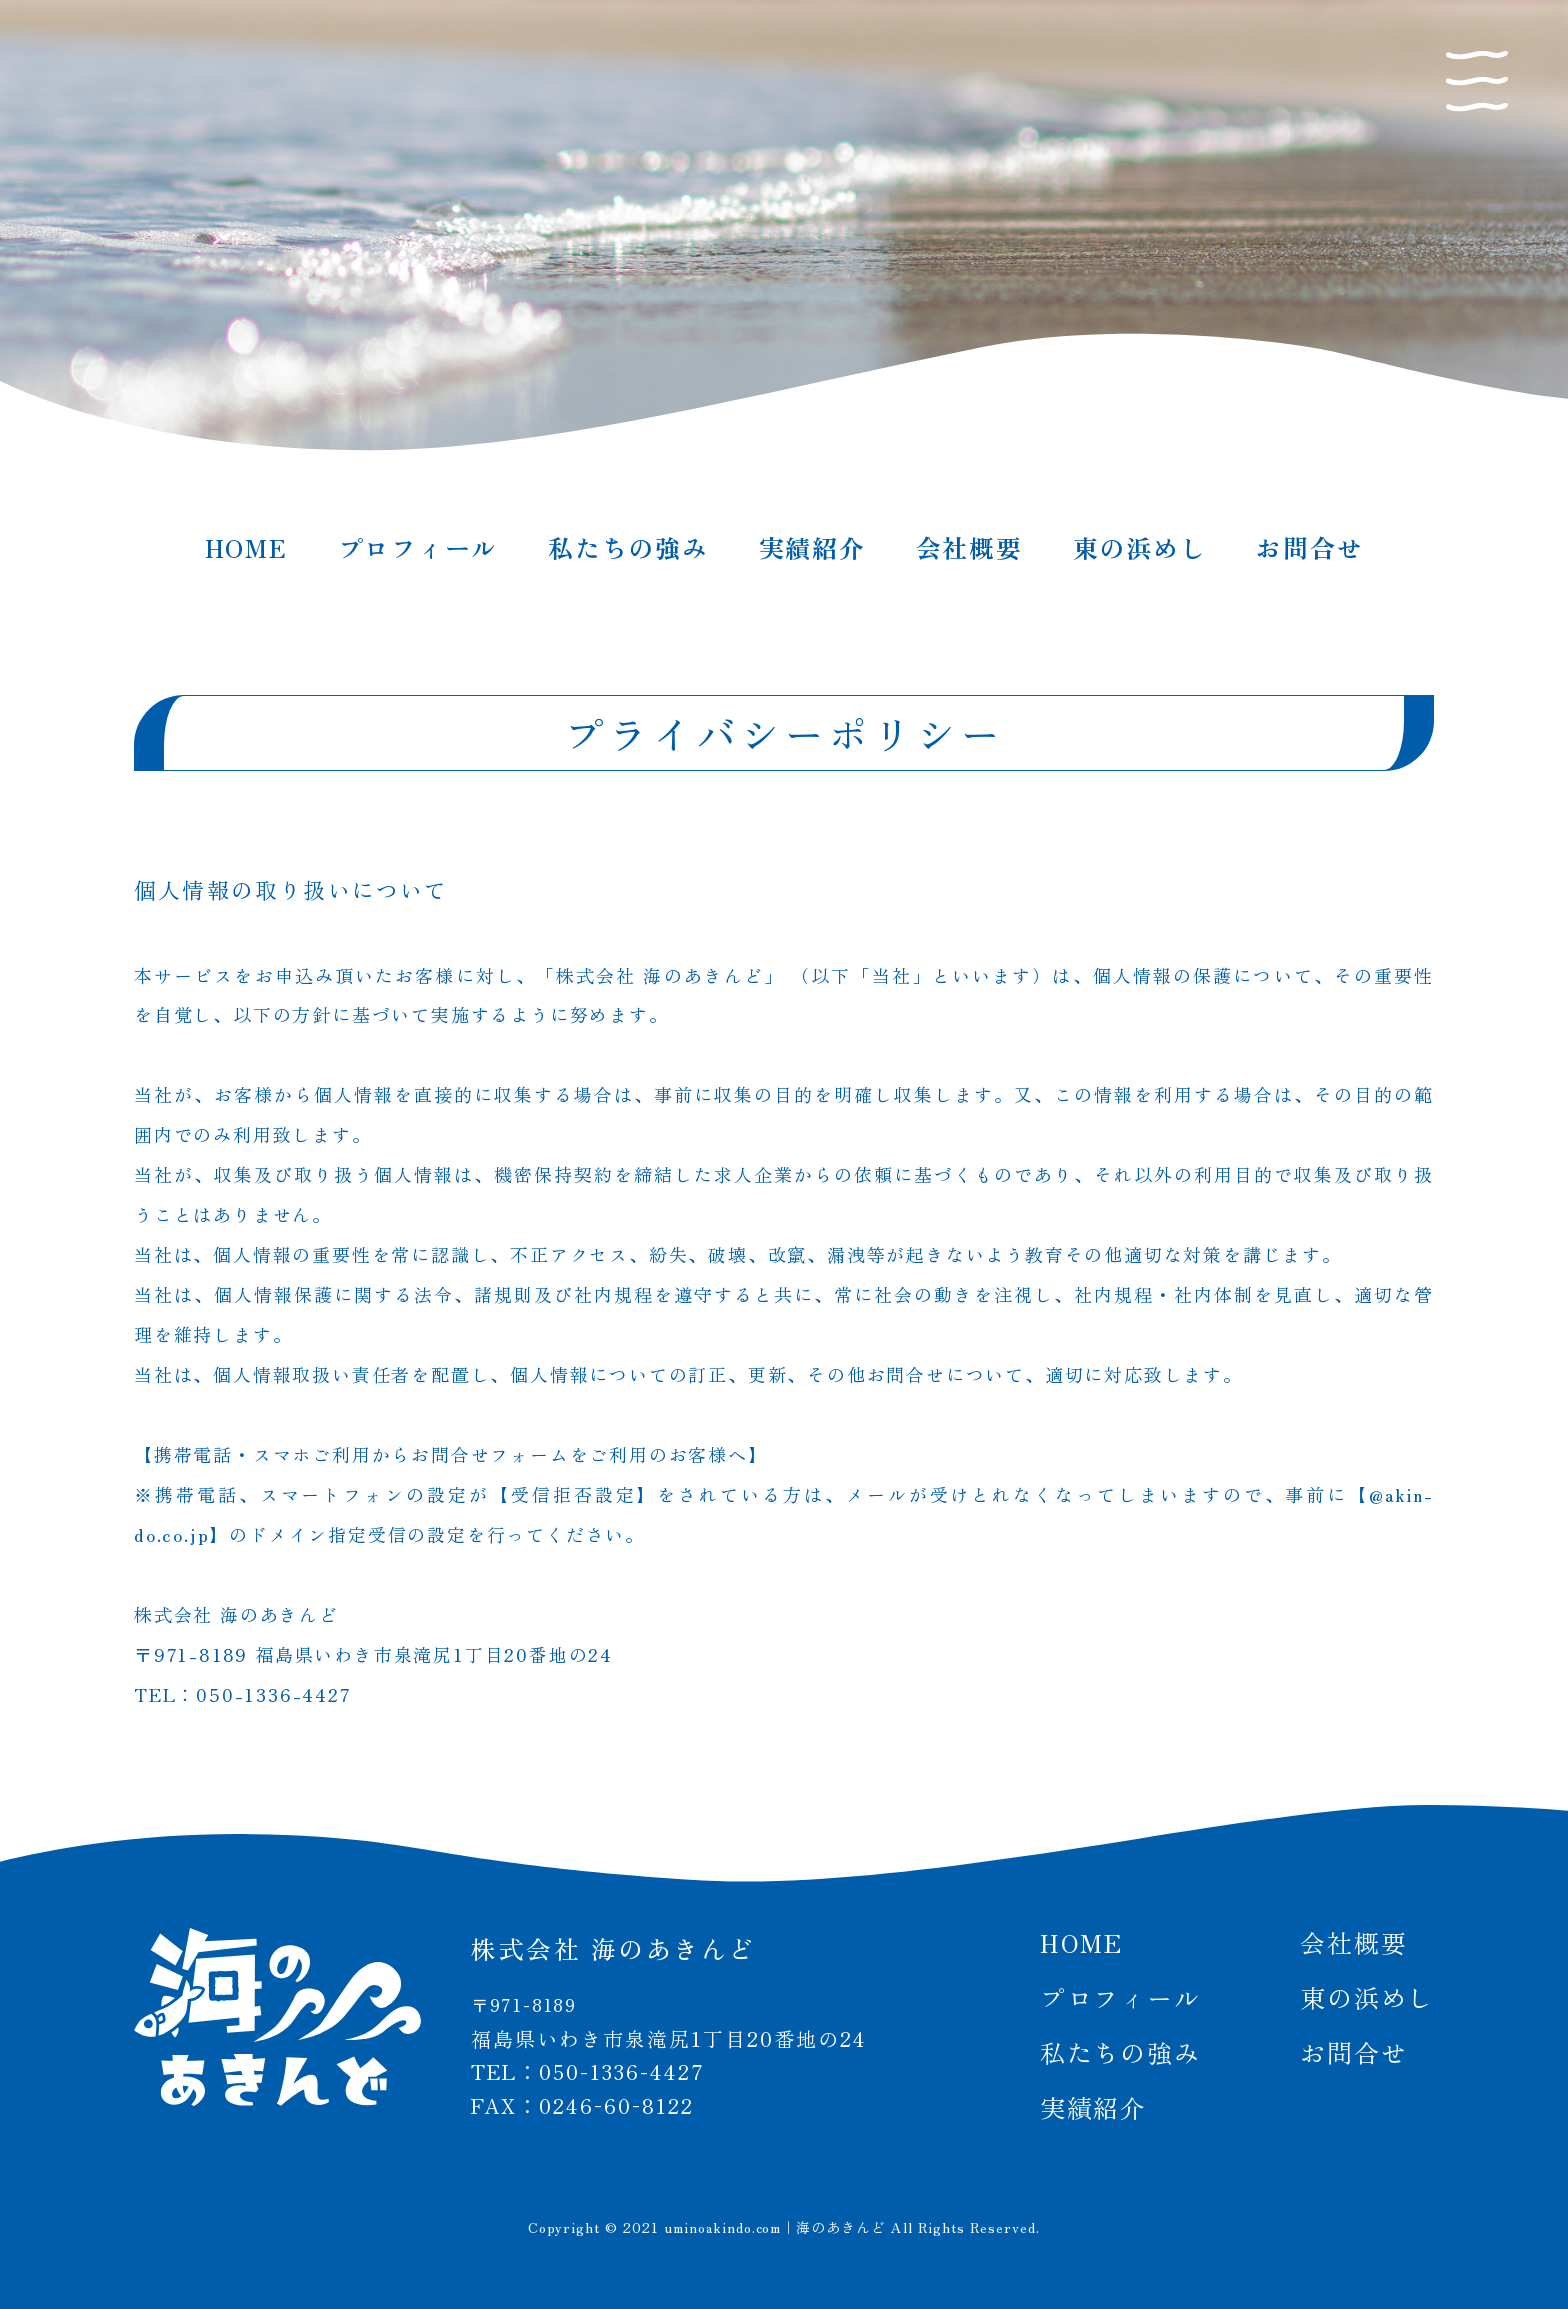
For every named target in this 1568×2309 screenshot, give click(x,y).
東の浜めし (1140, 547)
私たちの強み (628, 547)
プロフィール (418, 547)
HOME (246, 547)
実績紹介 (812, 547)
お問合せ (1309, 547)
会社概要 (969, 547)
